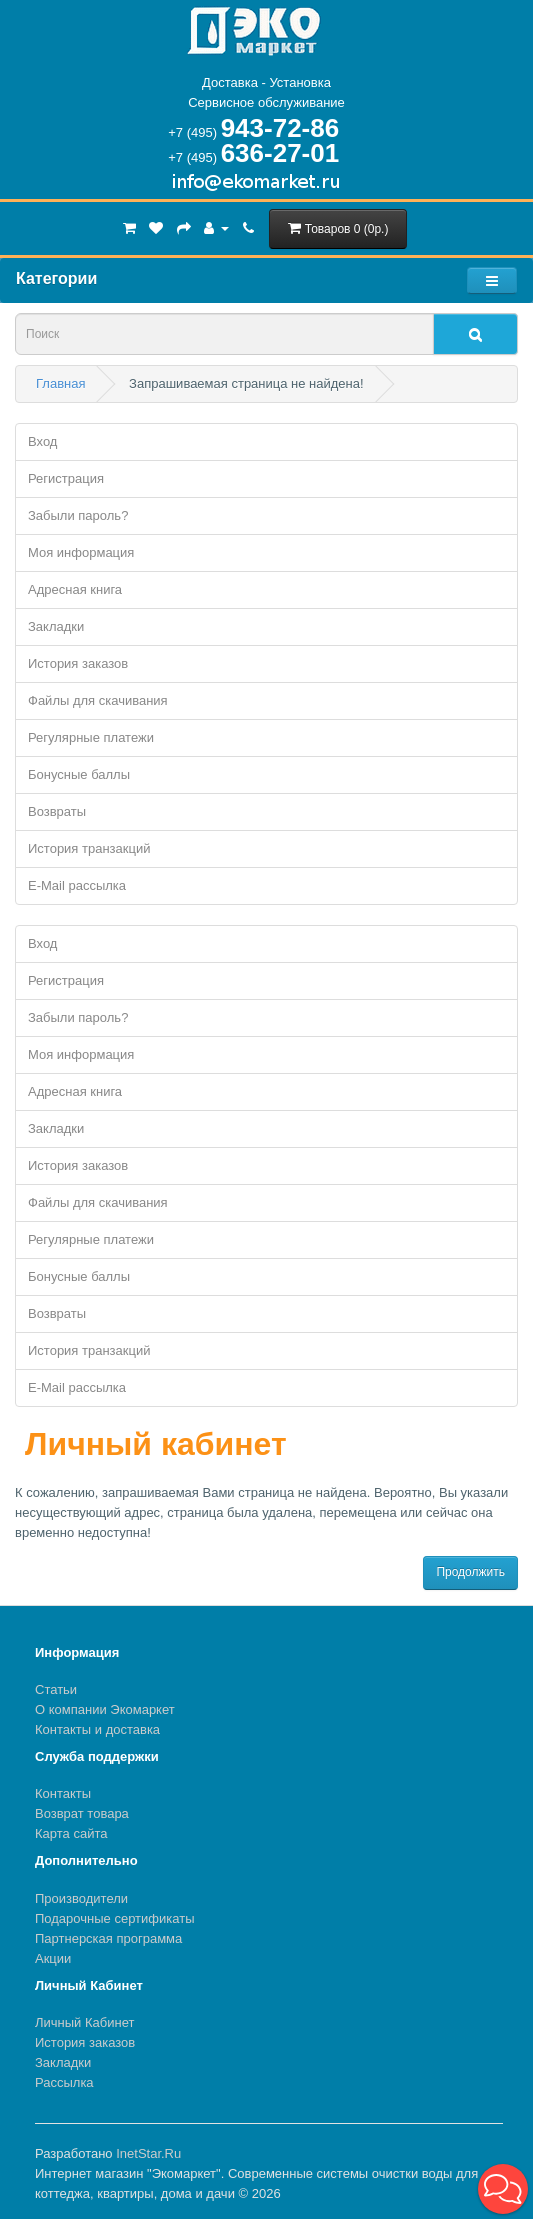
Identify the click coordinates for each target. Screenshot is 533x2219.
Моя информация (81, 552)
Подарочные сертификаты (114, 1918)
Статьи (56, 1689)
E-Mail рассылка (77, 885)
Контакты (63, 1793)
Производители (81, 1898)
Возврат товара (82, 1813)
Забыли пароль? (78, 515)
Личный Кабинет (84, 2022)
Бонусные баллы (79, 774)
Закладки (56, 626)
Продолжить (470, 1572)
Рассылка (64, 2082)
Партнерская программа (108, 1938)
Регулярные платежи (91, 737)
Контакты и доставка (97, 1729)
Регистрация (66, 478)
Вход (42, 441)
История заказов (78, 663)
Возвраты (57, 811)
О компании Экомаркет (105, 1709)
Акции (53, 1958)
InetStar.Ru (148, 2153)
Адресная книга (75, 589)
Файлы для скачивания (98, 700)
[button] (503, 2189)
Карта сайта (71, 1833)
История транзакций (89, 848)
